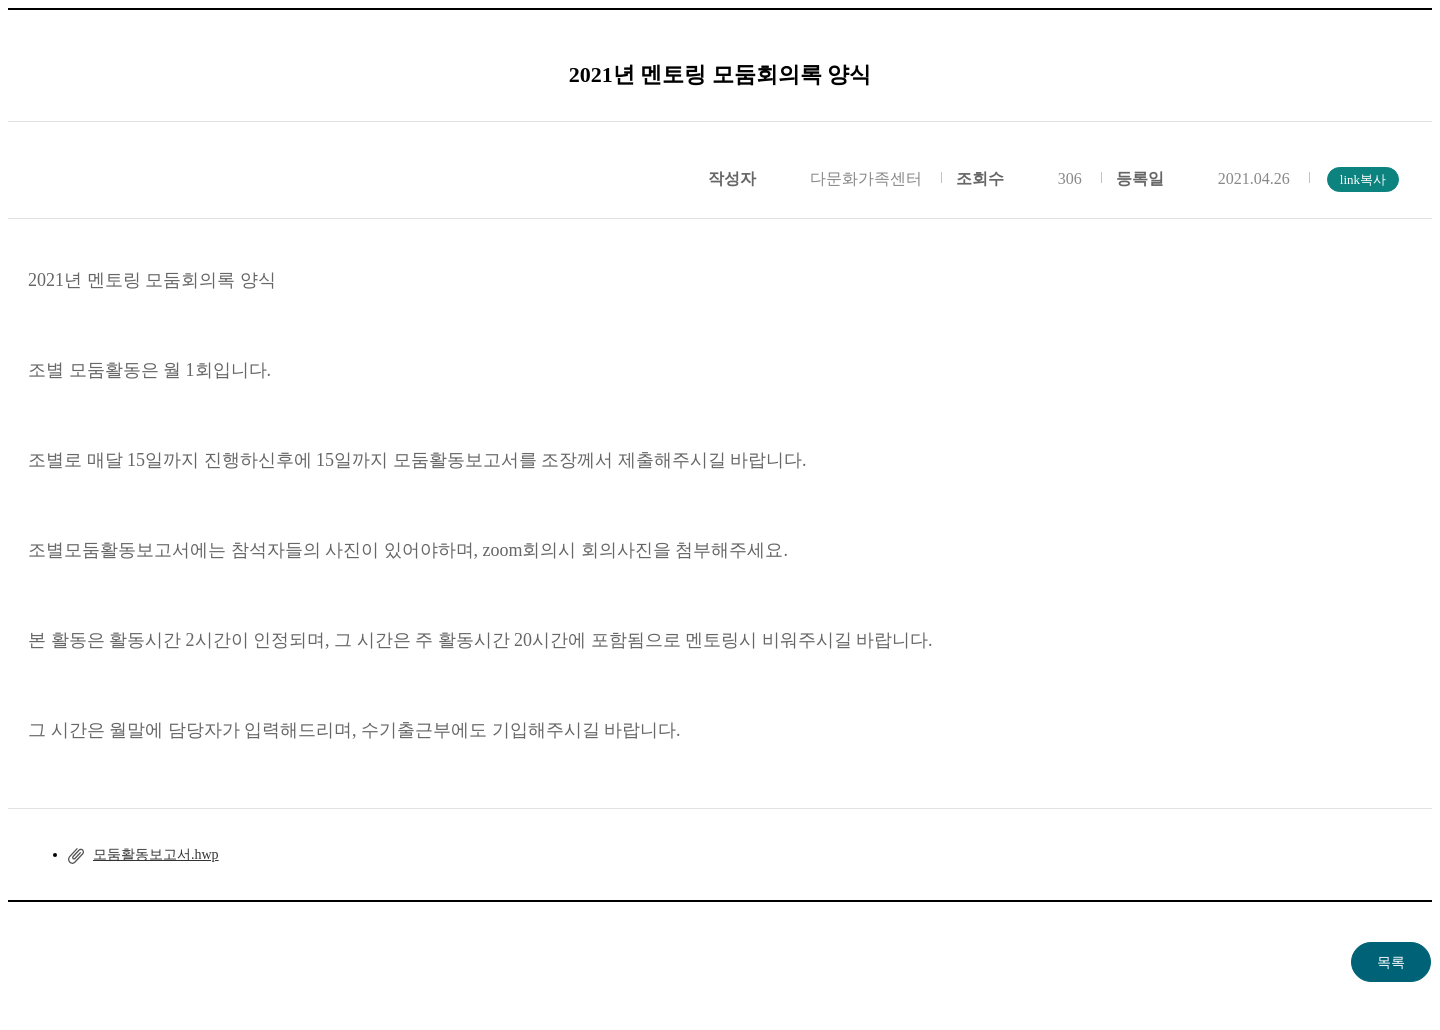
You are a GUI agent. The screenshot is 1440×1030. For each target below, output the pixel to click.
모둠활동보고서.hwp (156, 854)
